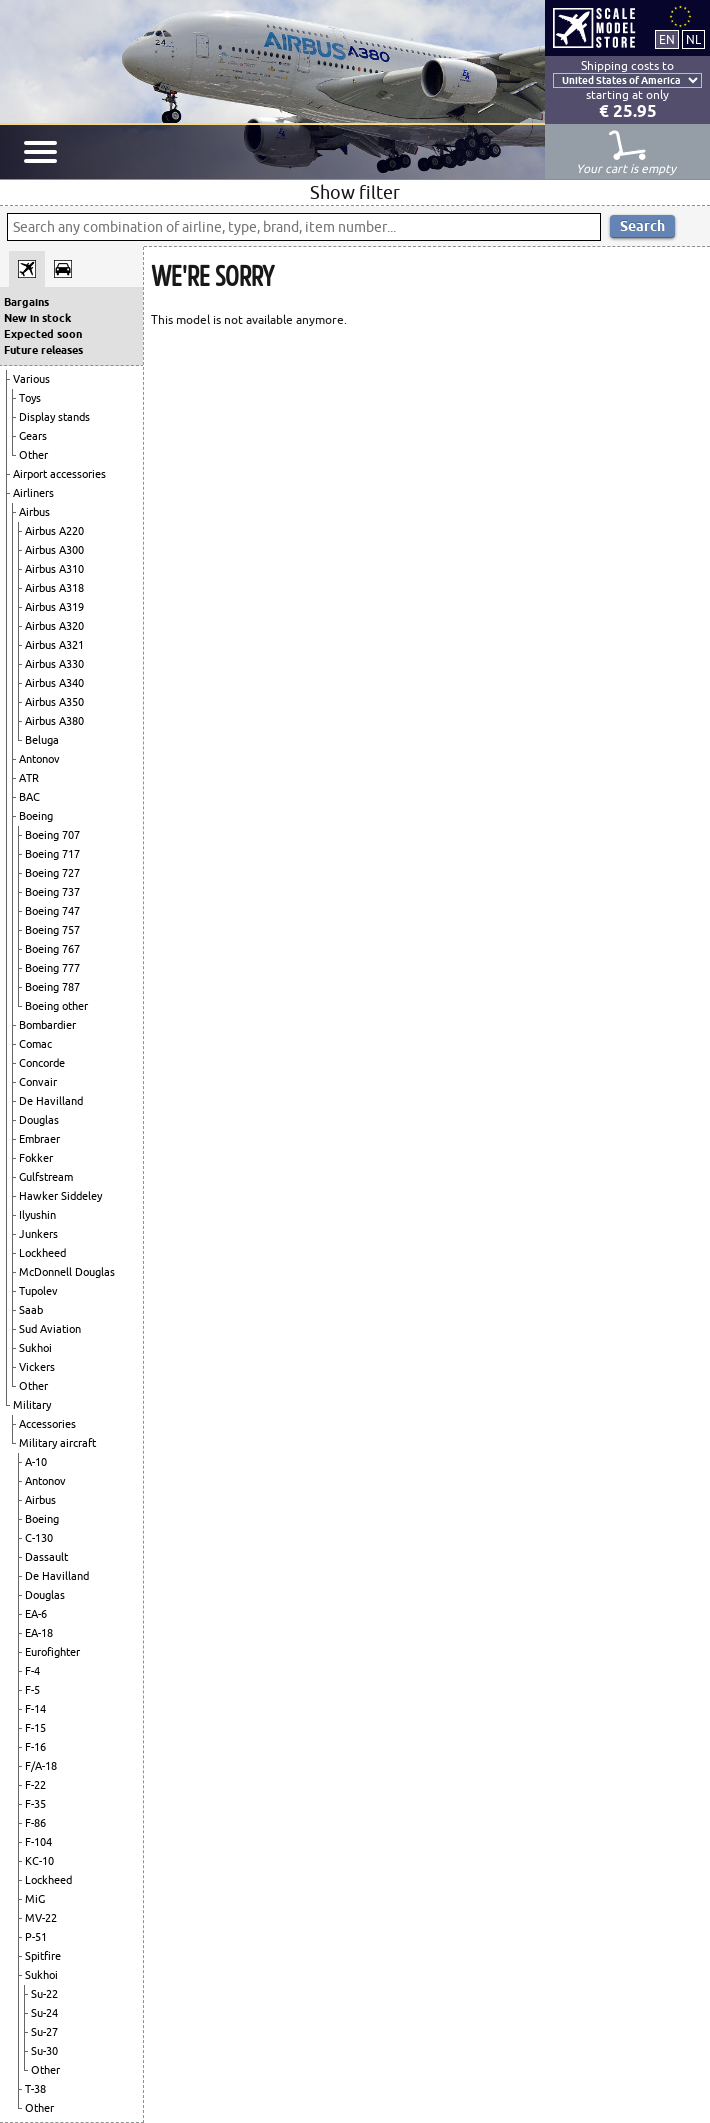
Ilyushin (37, 1215)
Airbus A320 (54, 626)
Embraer (39, 1139)
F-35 (35, 1804)
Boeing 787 (52, 987)
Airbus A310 (54, 569)
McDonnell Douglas (67, 1272)
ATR (29, 778)
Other (33, 455)
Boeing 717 (52, 854)
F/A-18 (41, 1766)
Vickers (37, 1367)
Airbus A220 (54, 531)
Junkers (38, 1234)
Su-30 (44, 2051)
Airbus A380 (54, 721)
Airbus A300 (54, 550)
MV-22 (41, 1918)
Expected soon (43, 334)
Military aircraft (57, 1443)
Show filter (355, 192)
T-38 (35, 2089)
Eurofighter (52, 1652)
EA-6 (36, 1614)
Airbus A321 (54, 645)
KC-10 (39, 1861)
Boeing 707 (52, 835)
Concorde (42, 1063)
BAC (29, 797)
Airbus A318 (54, 588)
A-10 (36, 1462)
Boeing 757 (52, 930)
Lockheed (42, 1253)
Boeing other (56, 1006)
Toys (30, 398)
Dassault (46, 1557)
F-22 (35, 1785)
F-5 (32, 1690)
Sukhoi (35, 1348)
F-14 (35, 1709)
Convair (38, 1082)
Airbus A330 (54, 664)
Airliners (33, 493)
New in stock (37, 318)
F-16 (35, 1747)
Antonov (39, 759)
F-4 (32, 1671)
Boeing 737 (52, 892)
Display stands (54, 417)
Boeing (36, 816)
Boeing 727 (52, 873)
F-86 (35, 1823)
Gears (33, 436)
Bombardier (47, 1025)
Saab (31, 1310)
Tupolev (38, 1291)
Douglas (39, 1120)
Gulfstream (46, 1177)
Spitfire (43, 1956)
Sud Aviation (50, 1329)
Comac (35, 1044)
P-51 (36, 1937)
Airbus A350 (54, 702)
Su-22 (44, 1994)
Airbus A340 (54, 683)
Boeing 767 (52, 949)
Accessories (47, 1424)
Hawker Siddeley (60, 1196)
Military (32, 1405)
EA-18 (39, 1633)
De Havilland (51, 1101)
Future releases (43, 350)
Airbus (34, 512)
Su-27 (44, 2032)
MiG (35, 1899)
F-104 (38, 1842)
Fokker (36, 1158)
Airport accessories (59, 474)
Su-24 (44, 2013)
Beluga (42, 740)
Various (31, 379)
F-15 (35, 1728)
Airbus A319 (54, 607)
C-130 (39, 1538)
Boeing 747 (52, 911)
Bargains (26, 302)
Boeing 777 (52, 968)
